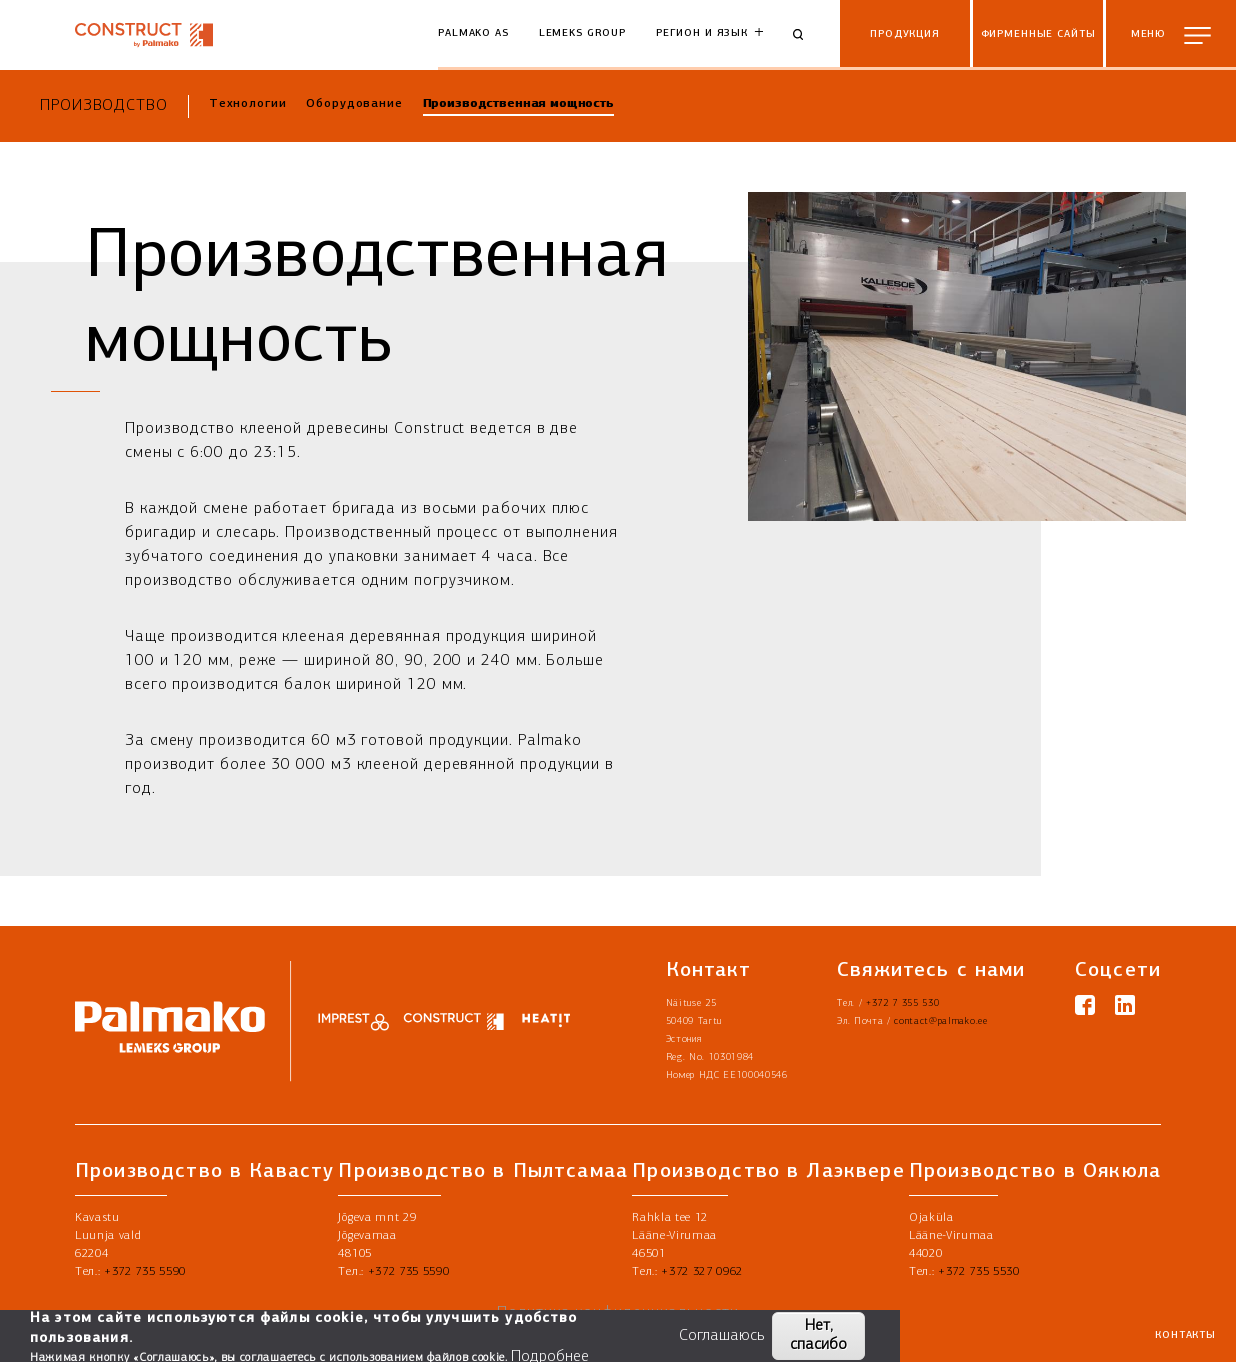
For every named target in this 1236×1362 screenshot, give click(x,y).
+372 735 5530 (979, 1272)
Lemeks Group (582, 33)
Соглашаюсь (721, 1339)
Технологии (248, 104)
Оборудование (354, 104)
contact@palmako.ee (940, 1021)
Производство (104, 106)
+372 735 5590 (145, 1272)
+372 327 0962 (702, 1272)
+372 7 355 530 (903, 1003)
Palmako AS (473, 33)
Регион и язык (702, 33)
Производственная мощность (518, 104)
